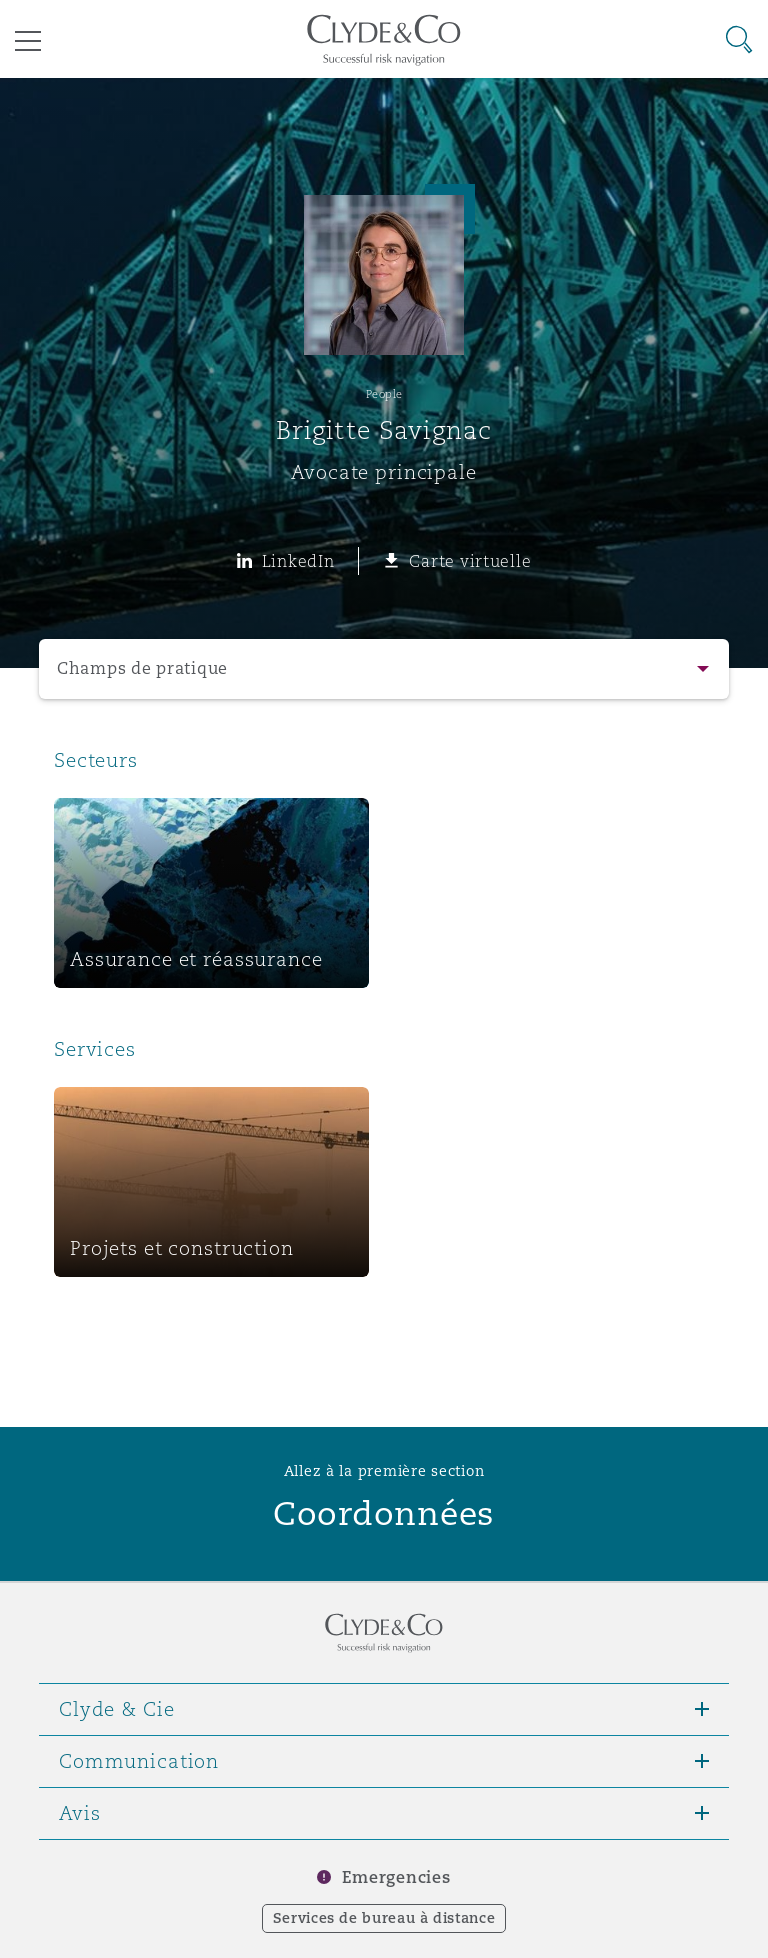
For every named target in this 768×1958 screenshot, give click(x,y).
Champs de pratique (142, 668)
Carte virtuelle (470, 561)
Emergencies (396, 1877)
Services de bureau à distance (384, 1918)
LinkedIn (298, 561)
